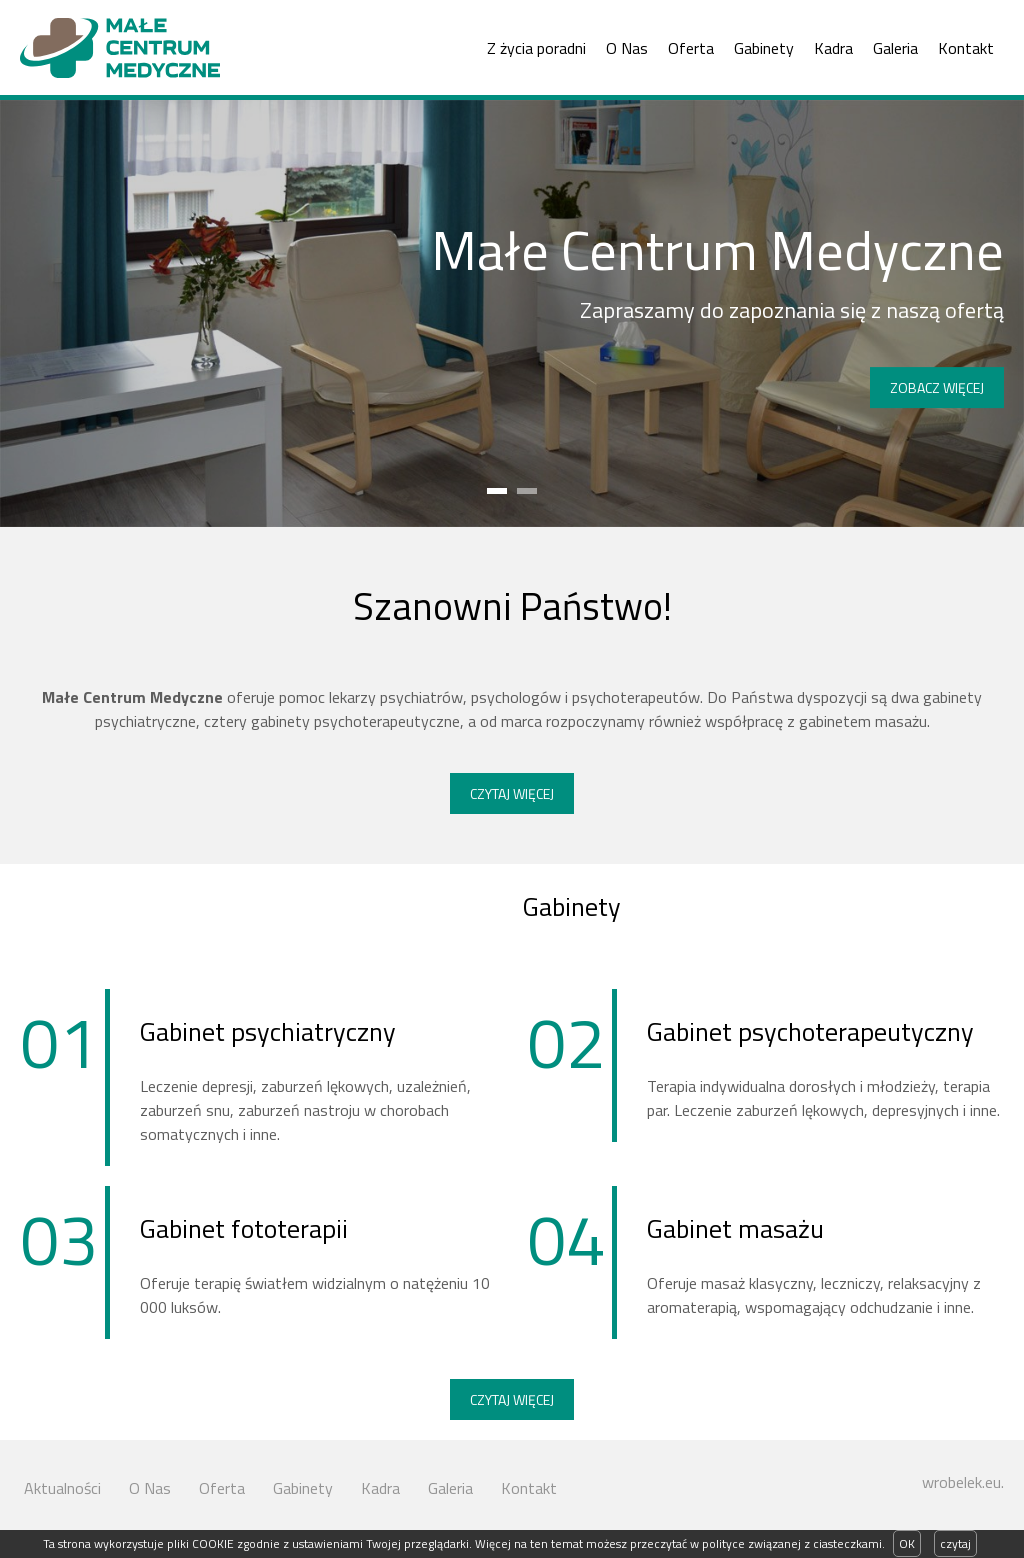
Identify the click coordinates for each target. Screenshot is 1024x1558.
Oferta (691, 48)
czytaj (955, 1543)
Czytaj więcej (512, 793)
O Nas (627, 48)
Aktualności (62, 1488)
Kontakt (966, 48)
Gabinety (764, 48)
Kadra (833, 48)
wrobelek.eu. (963, 1482)
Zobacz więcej (937, 387)
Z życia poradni (536, 48)
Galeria (895, 48)
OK (907, 1543)
